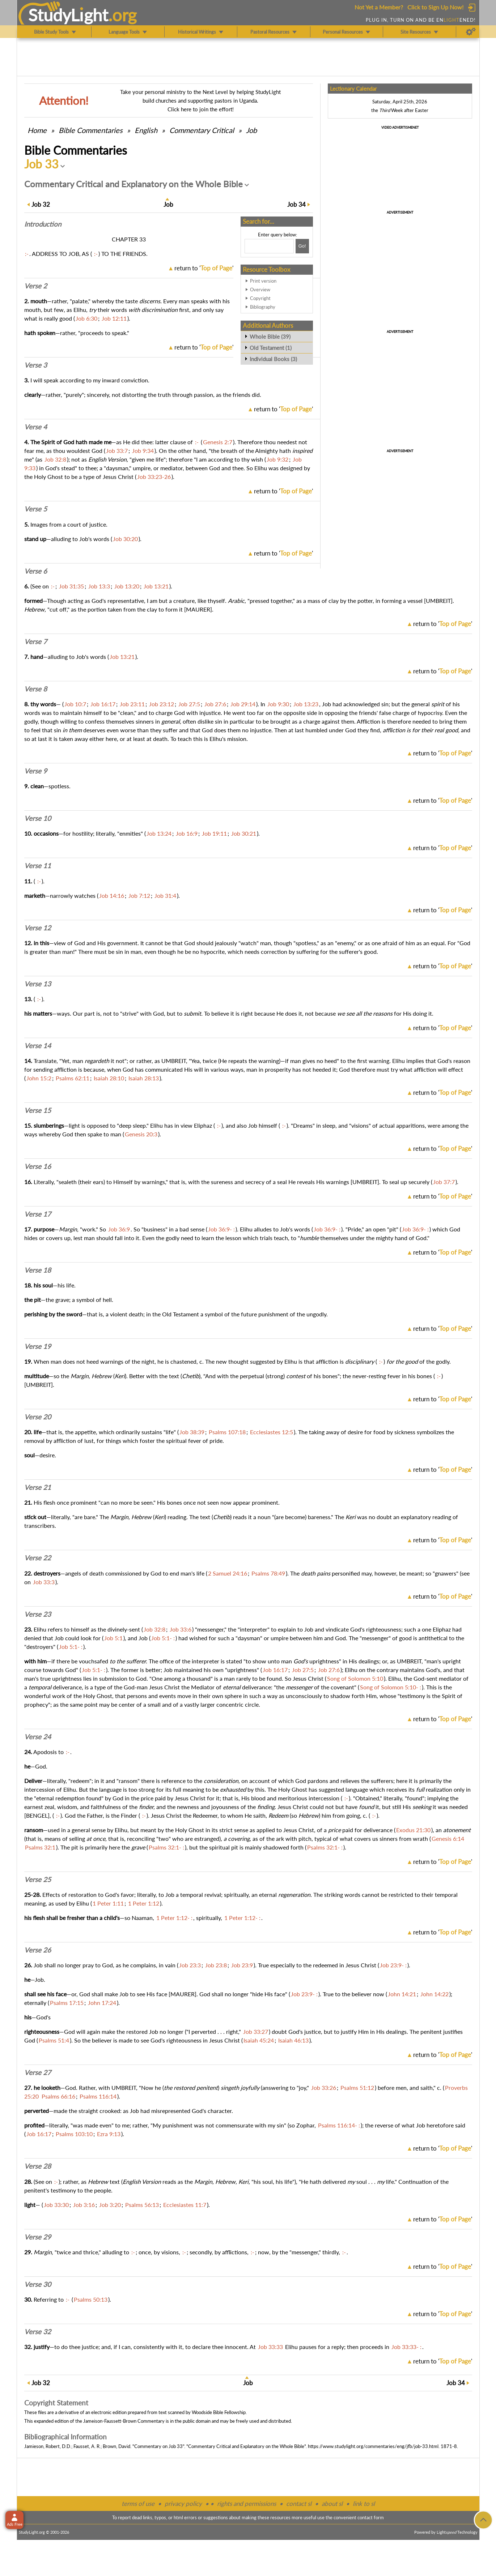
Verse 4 (35, 427)
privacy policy (183, 2503)
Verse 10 (37, 818)
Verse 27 (37, 2072)
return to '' (203, 268)
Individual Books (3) (273, 359)
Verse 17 (37, 1214)
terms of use (138, 2503)
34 (296, 204)
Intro (42, 224)
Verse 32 (37, 2332)
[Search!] (302, 246)
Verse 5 (35, 509)
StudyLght (68, 15)
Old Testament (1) (271, 347)
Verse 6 (35, 571)
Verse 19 (37, 1346)
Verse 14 (37, 1046)
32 (40, 204)
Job (251, 130)
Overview (260, 289)
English (146, 130)
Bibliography (262, 307)
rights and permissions (246, 2503)
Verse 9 (35, 771)
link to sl (364, 2503)
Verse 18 (37, 1270)
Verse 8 (35, 689)
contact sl (298, 2503)
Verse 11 (37, 866)
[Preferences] (471, 31)
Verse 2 (35, 286)
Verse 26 (37, 1950)
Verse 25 (37, 1879)
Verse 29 (37, 2237)
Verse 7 (35, 642)
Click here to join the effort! (201, 109)
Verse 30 (37, 2284)
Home (37, 130)
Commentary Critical (201, 130)
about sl (332, 2503)
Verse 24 (37, 1737)
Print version (263, 281)
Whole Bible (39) (270, 336)
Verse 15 (37, 1110)
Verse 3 (35, 365)
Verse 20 (37, 1417)
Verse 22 (37, 1558)
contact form (370, 2517)
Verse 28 (37, 2166)
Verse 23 (37, 1614)
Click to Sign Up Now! (435, 7)
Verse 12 (37, 928)
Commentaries (91, 130)
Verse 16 (37, 1166)
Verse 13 (37, 984)
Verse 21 (37, 1487)
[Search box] (269, 246)
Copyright (260, 298)
